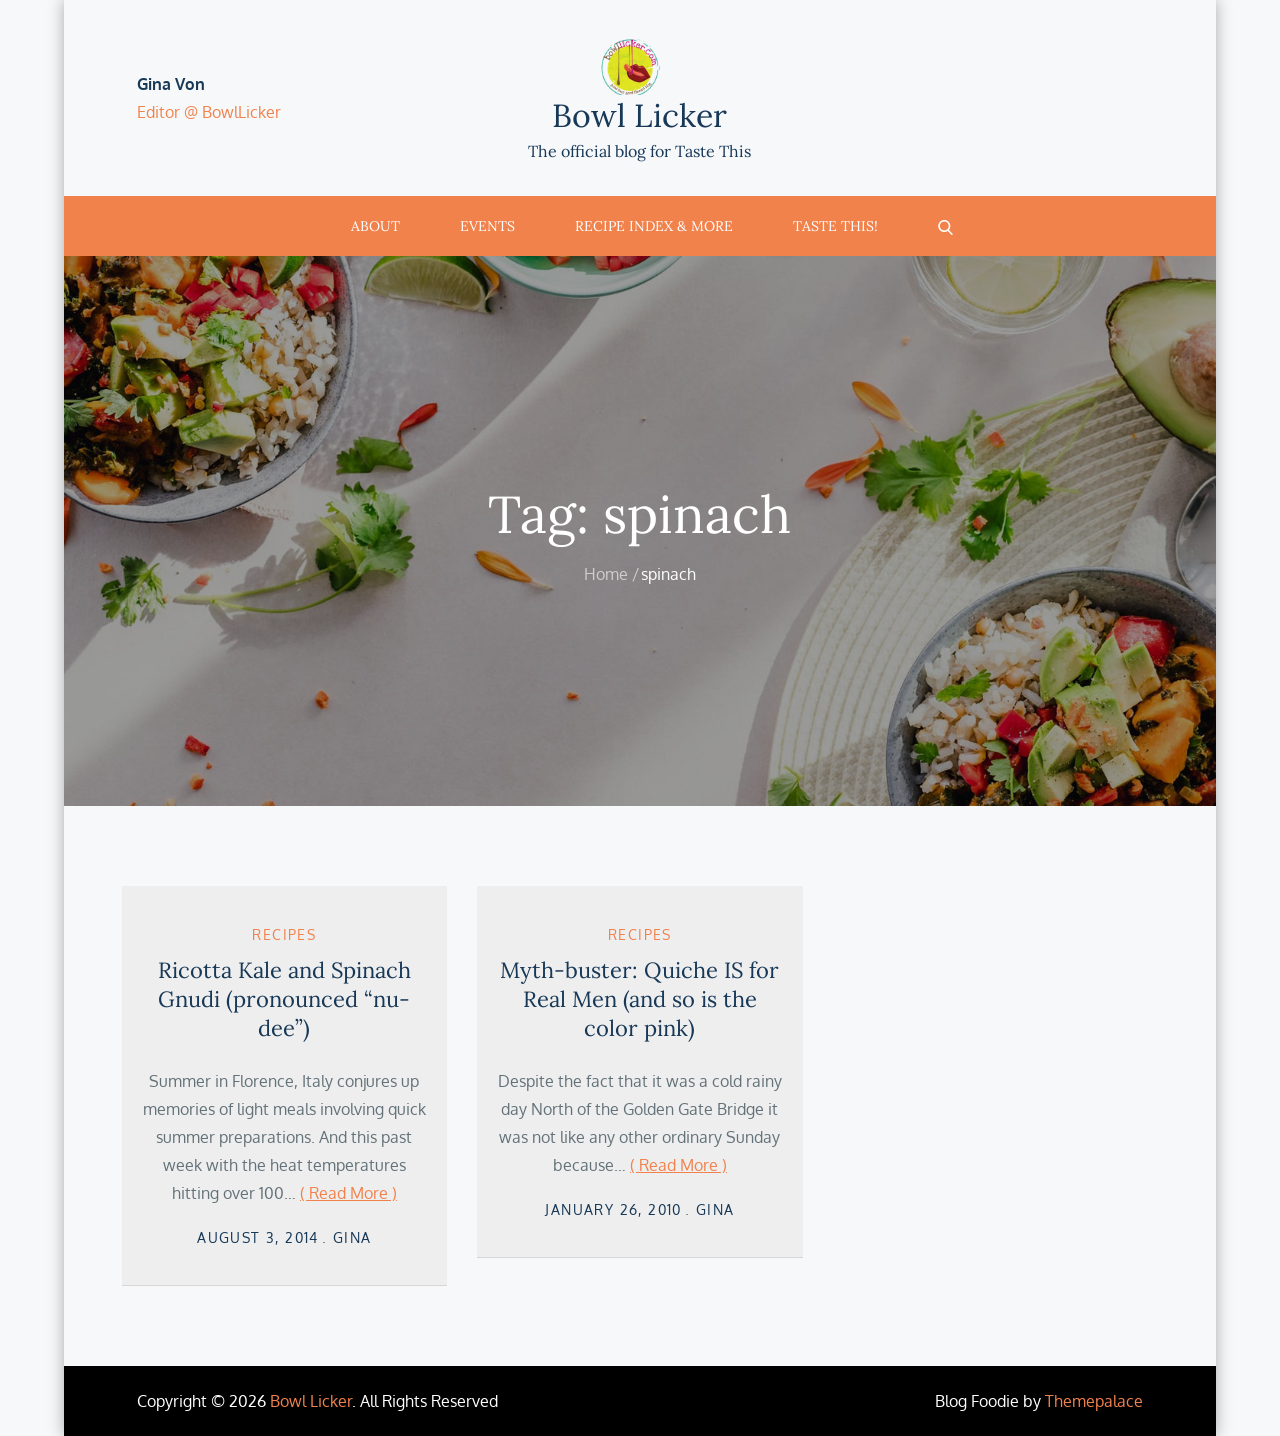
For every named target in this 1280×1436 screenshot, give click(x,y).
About (375, 226)
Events (487, 226)
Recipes (284, 934)
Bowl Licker (639, 115)
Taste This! (835, 226)
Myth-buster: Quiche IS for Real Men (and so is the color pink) (639, 998)
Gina (352, 1237)
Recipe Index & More (654, 226)
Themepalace (1094, 1401)
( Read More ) (348, 1193)
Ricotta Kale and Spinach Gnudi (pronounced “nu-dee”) (284, 998)
